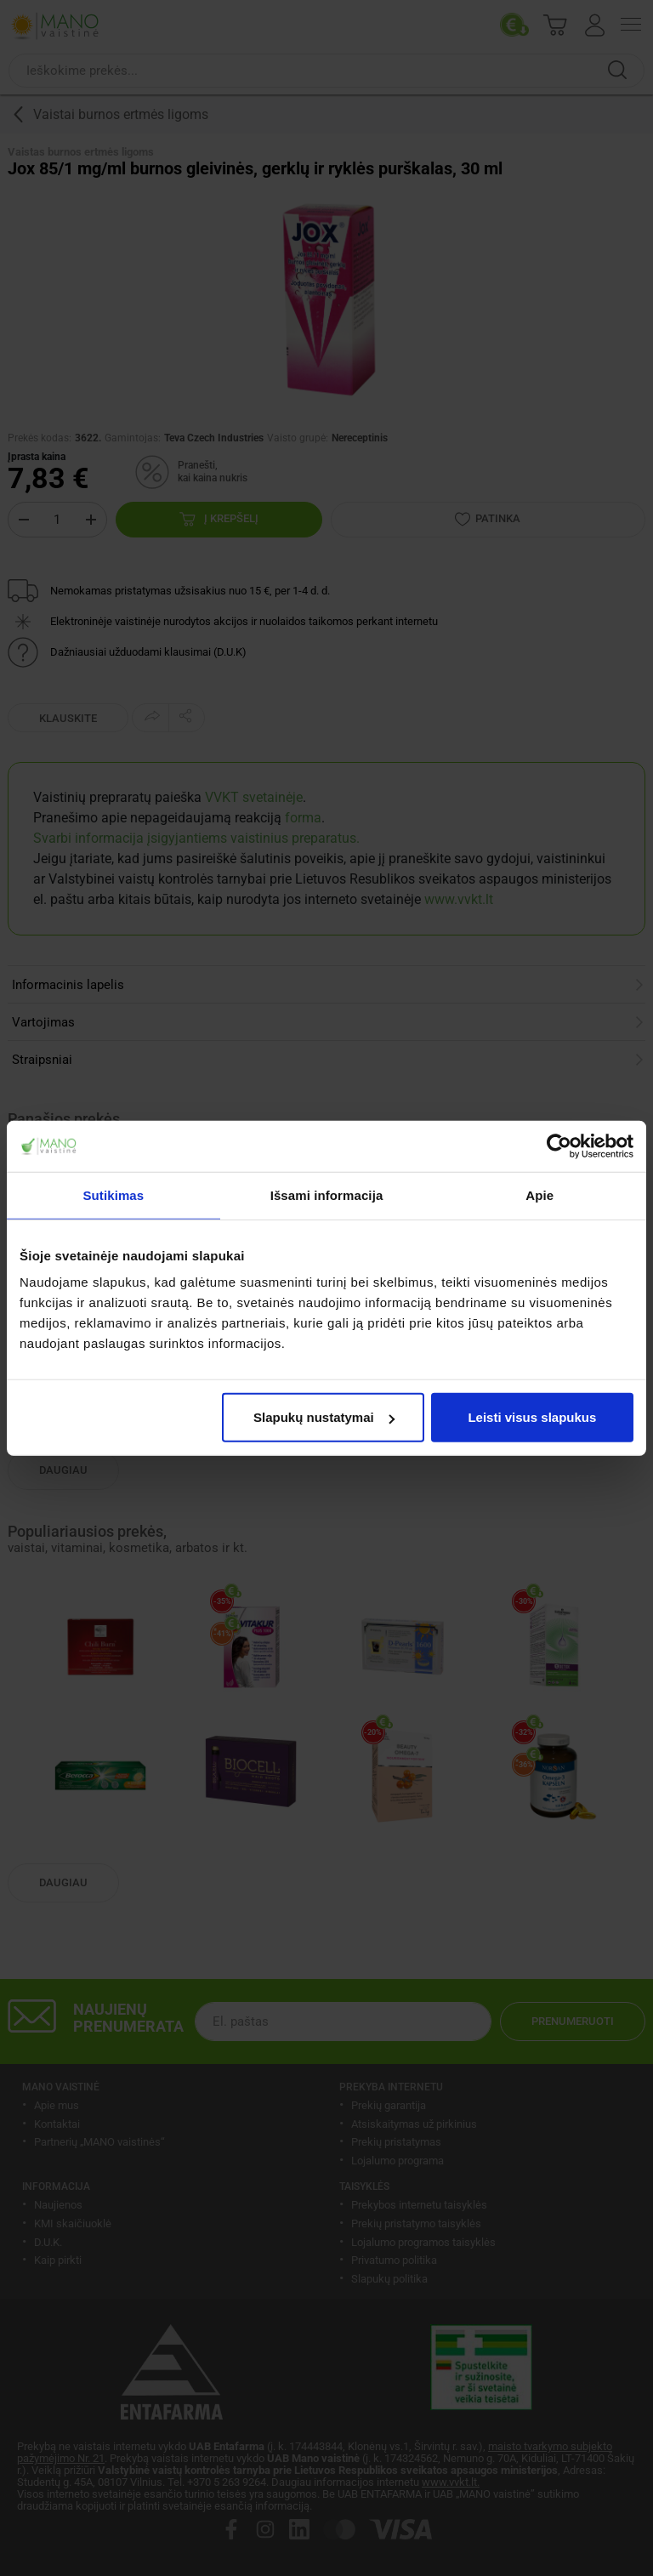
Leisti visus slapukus (532, 1417)
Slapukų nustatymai (324, 1417)
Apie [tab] (539, 1194)
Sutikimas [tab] (113, 1194)
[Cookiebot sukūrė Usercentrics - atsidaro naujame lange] (559, 1145)
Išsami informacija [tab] (326, 1194)
